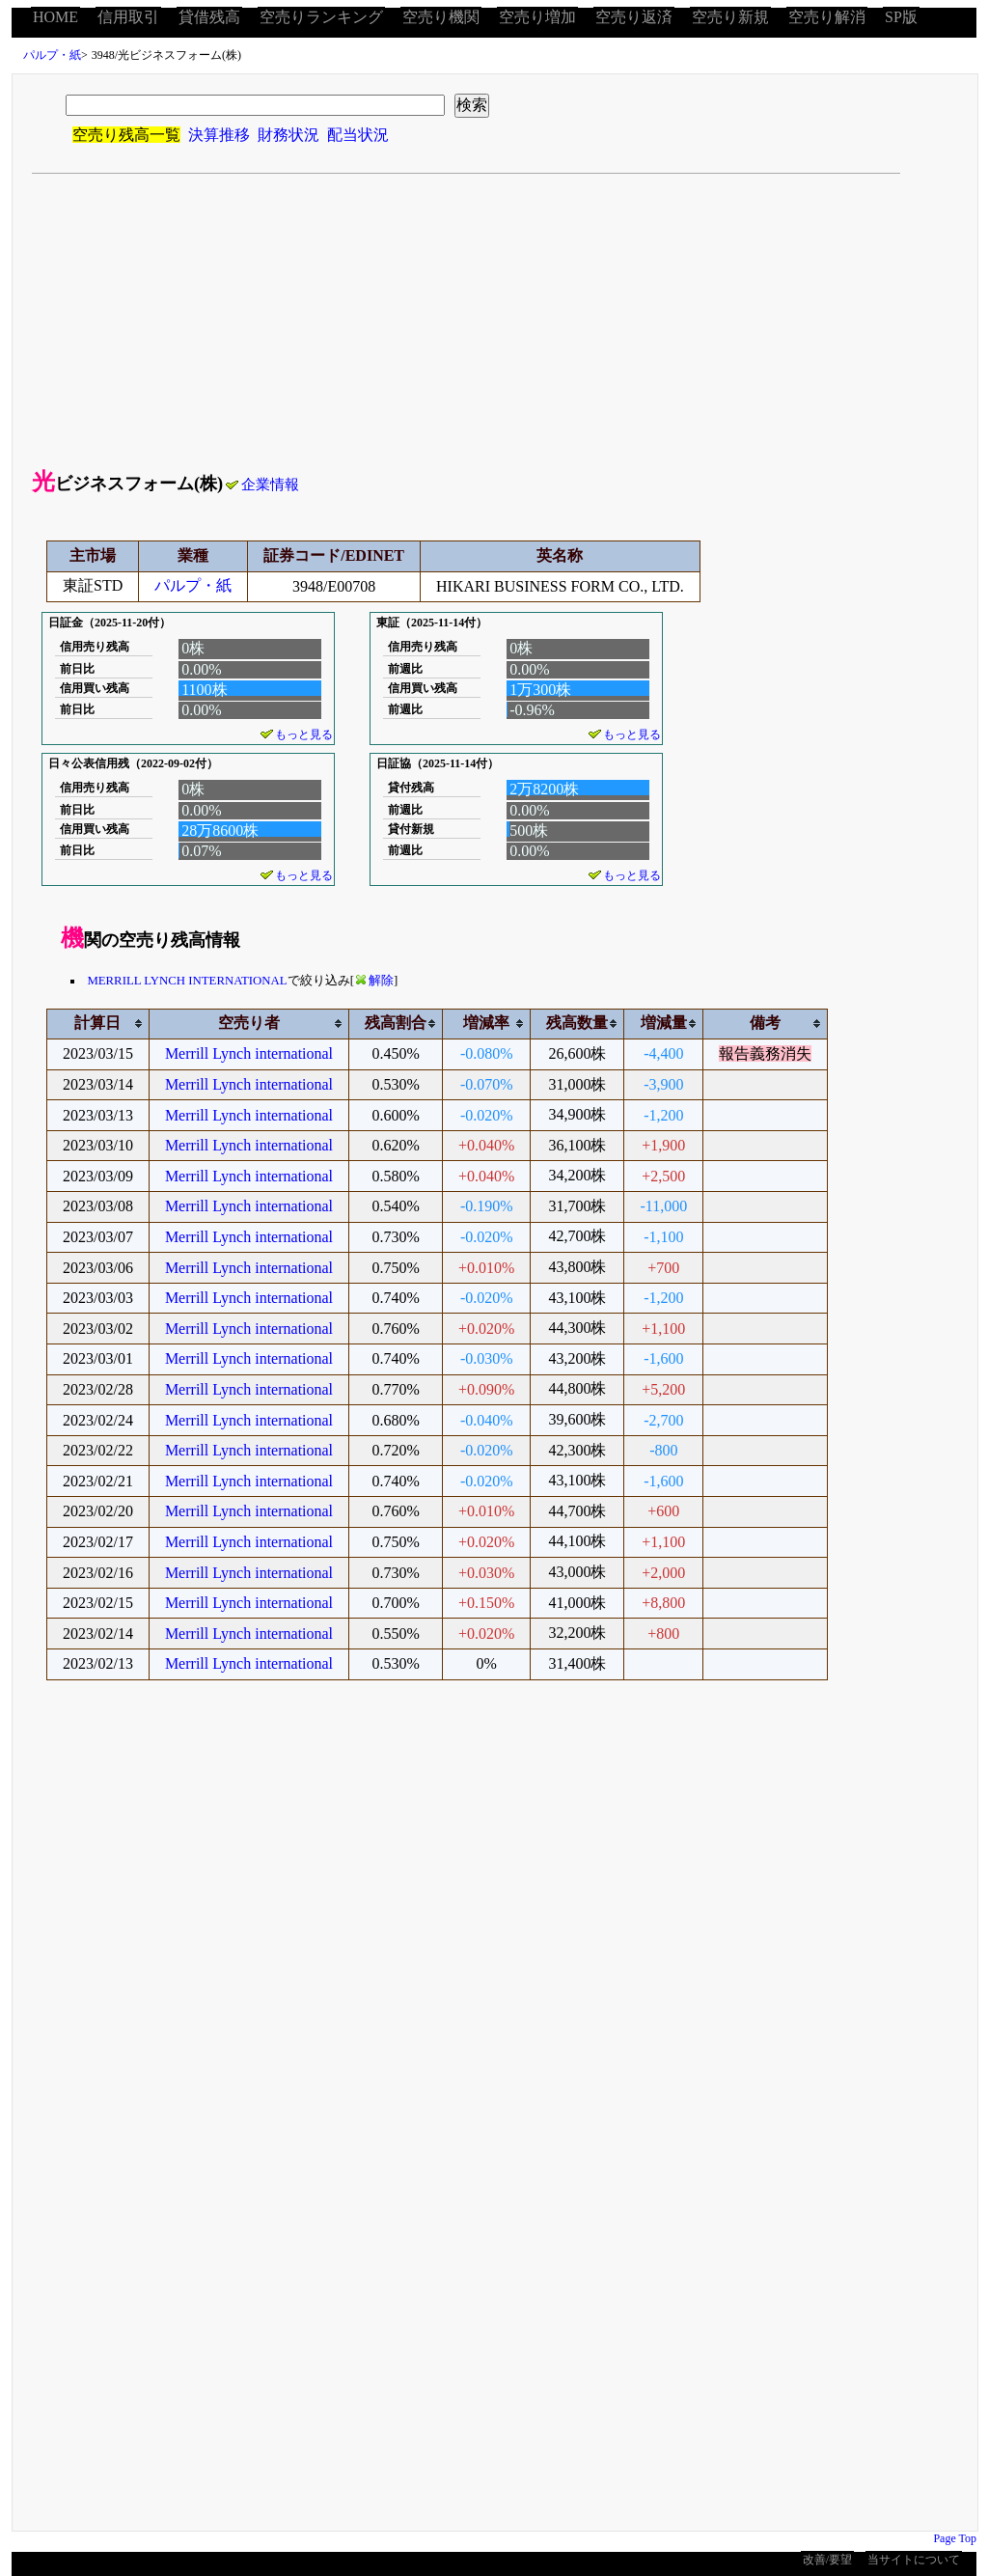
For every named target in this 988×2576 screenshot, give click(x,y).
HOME (55, 17)
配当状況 (358, 134)
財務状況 (288, 134)
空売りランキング (321, 17)
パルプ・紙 (52, 55)
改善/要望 (827, 2559)
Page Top (954, 2538)
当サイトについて (913, 2559)
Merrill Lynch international (249, 1053)
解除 (375, 980)
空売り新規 (730, 17)
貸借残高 (209, 17)
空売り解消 (826, 17)
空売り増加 (537, 17)
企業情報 (262, 484)
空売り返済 (633, 17)
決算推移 (219, 134)
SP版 (901, 17)
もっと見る (297, 734)
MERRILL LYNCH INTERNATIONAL (187, 980)
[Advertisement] (495, 318)
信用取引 (128, 17)
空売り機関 (441, 17)
